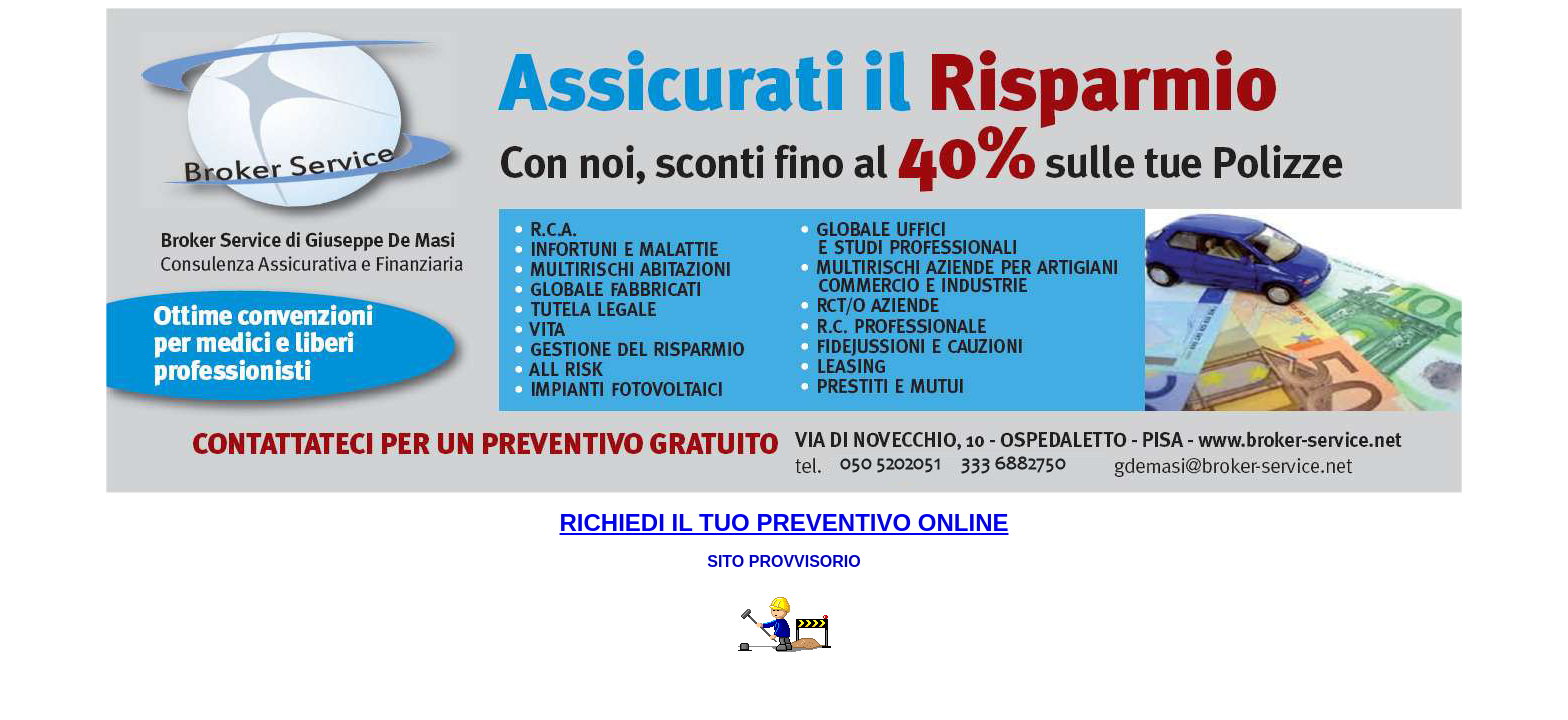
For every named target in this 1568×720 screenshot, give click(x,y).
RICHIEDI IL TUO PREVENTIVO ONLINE (784, 522)
